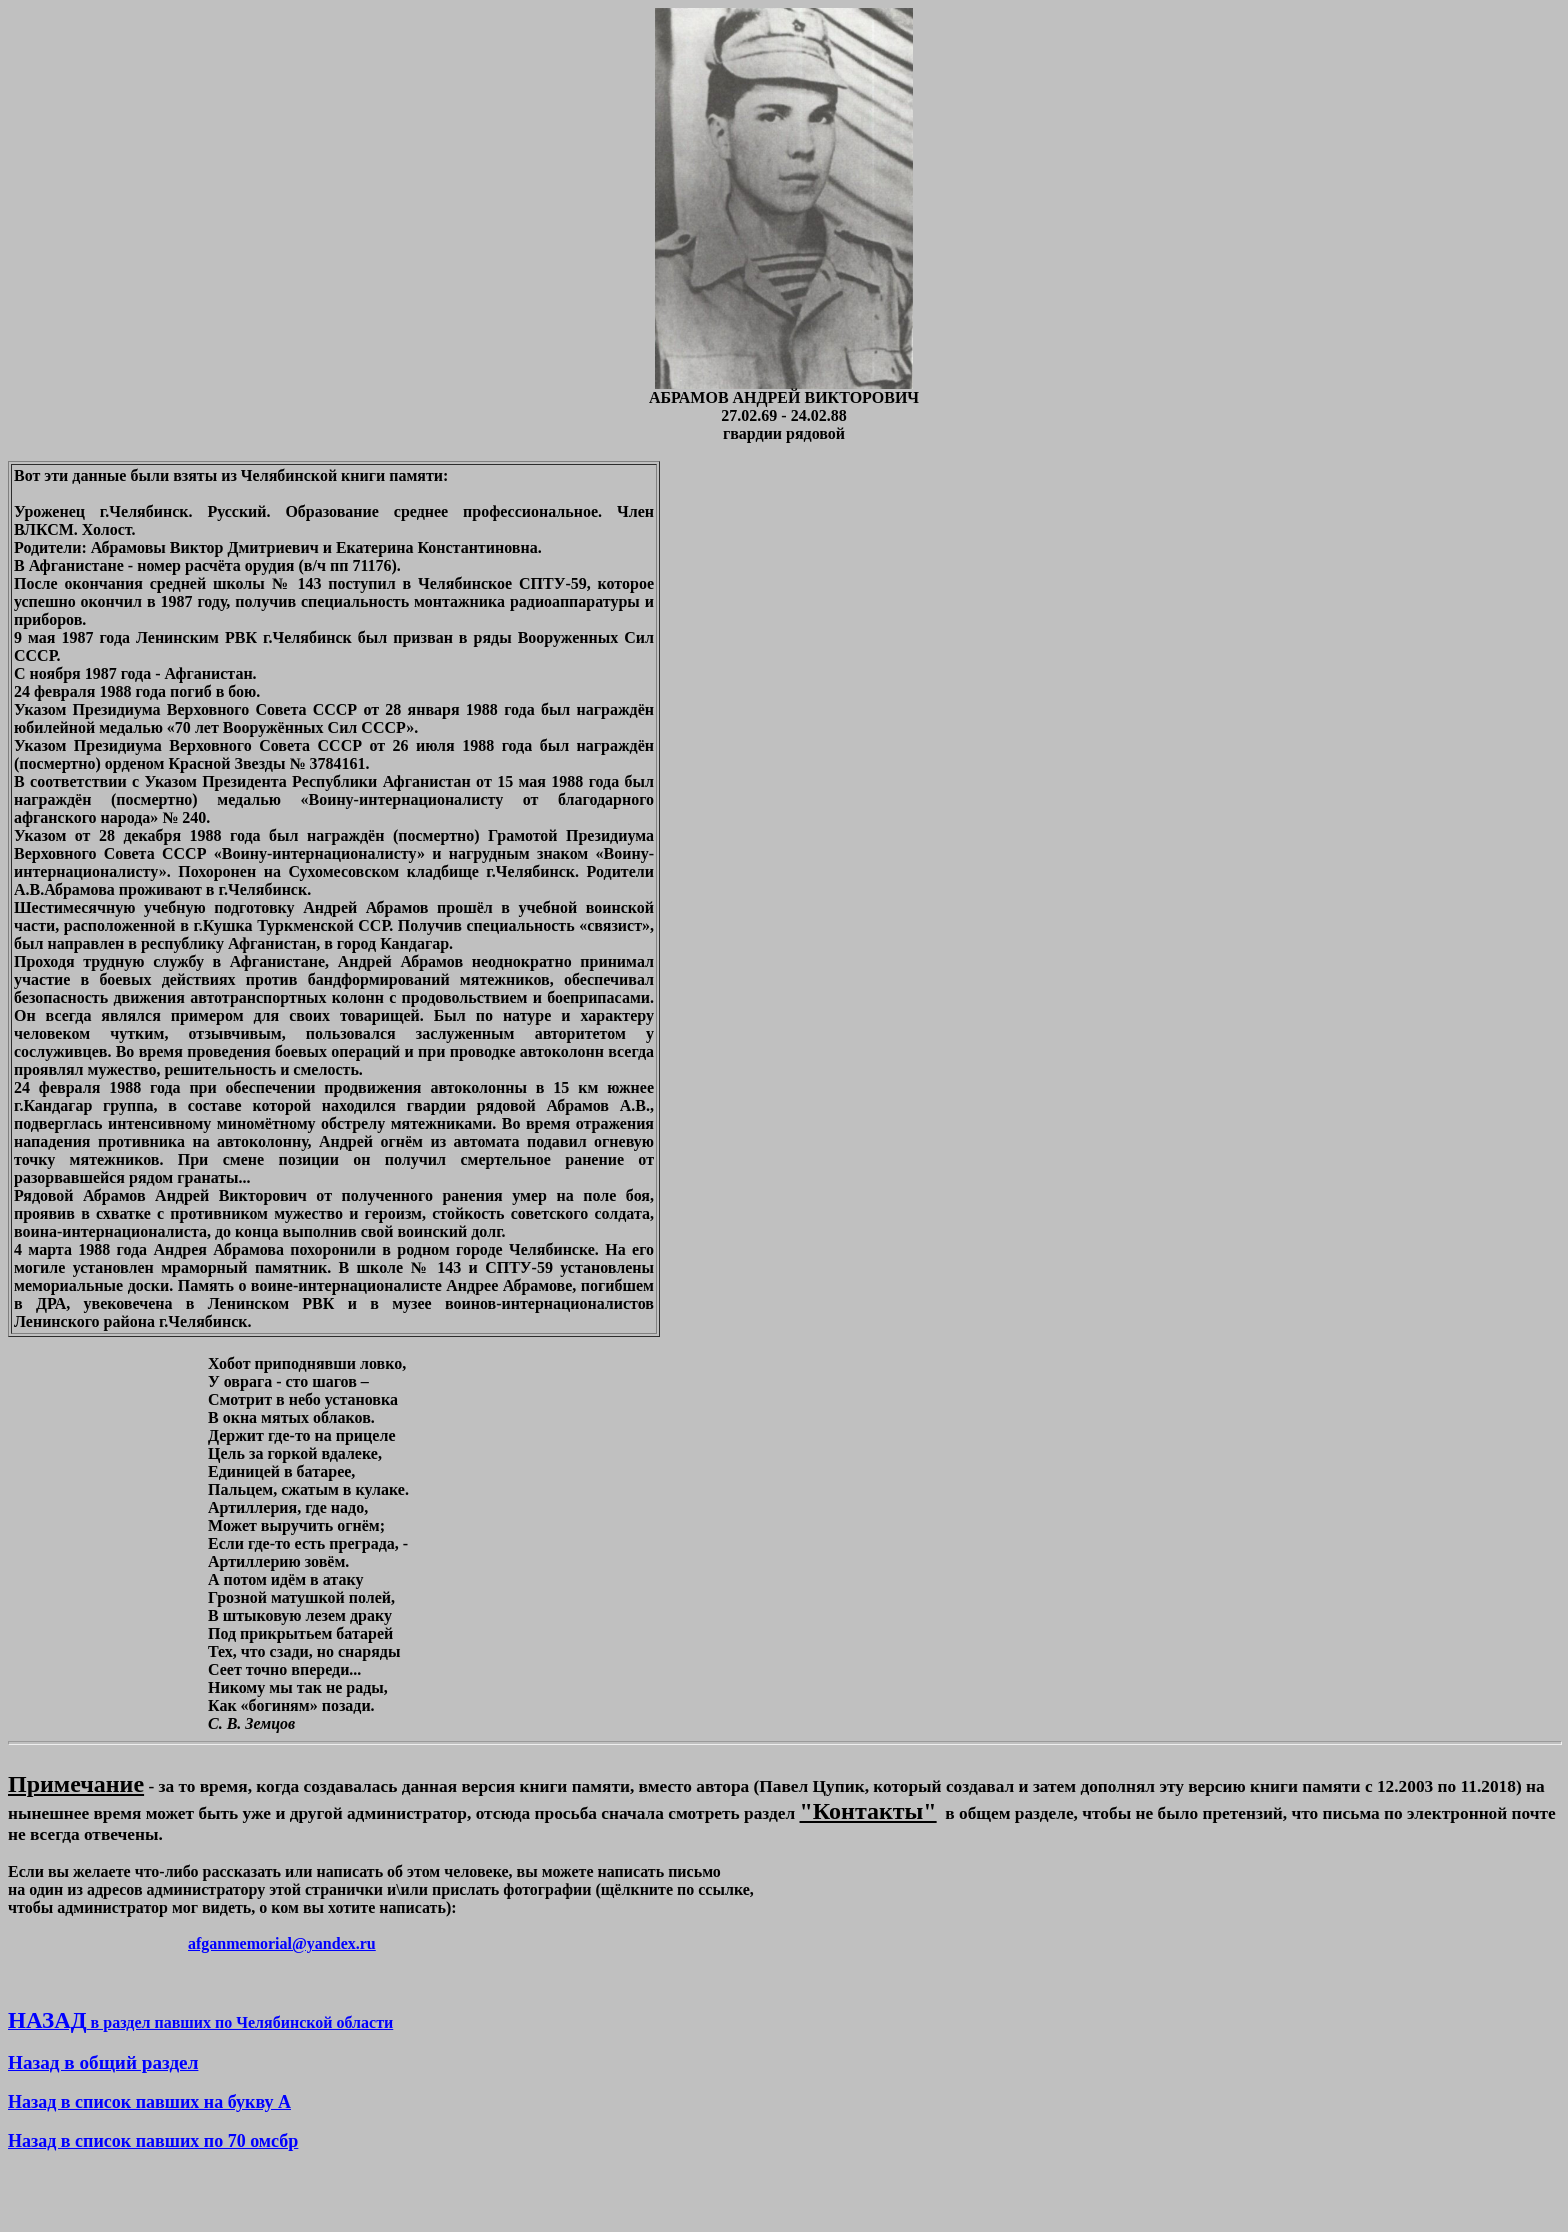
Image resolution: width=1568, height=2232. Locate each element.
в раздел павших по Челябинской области (200, 2022)
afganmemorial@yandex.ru (282, 1943)
